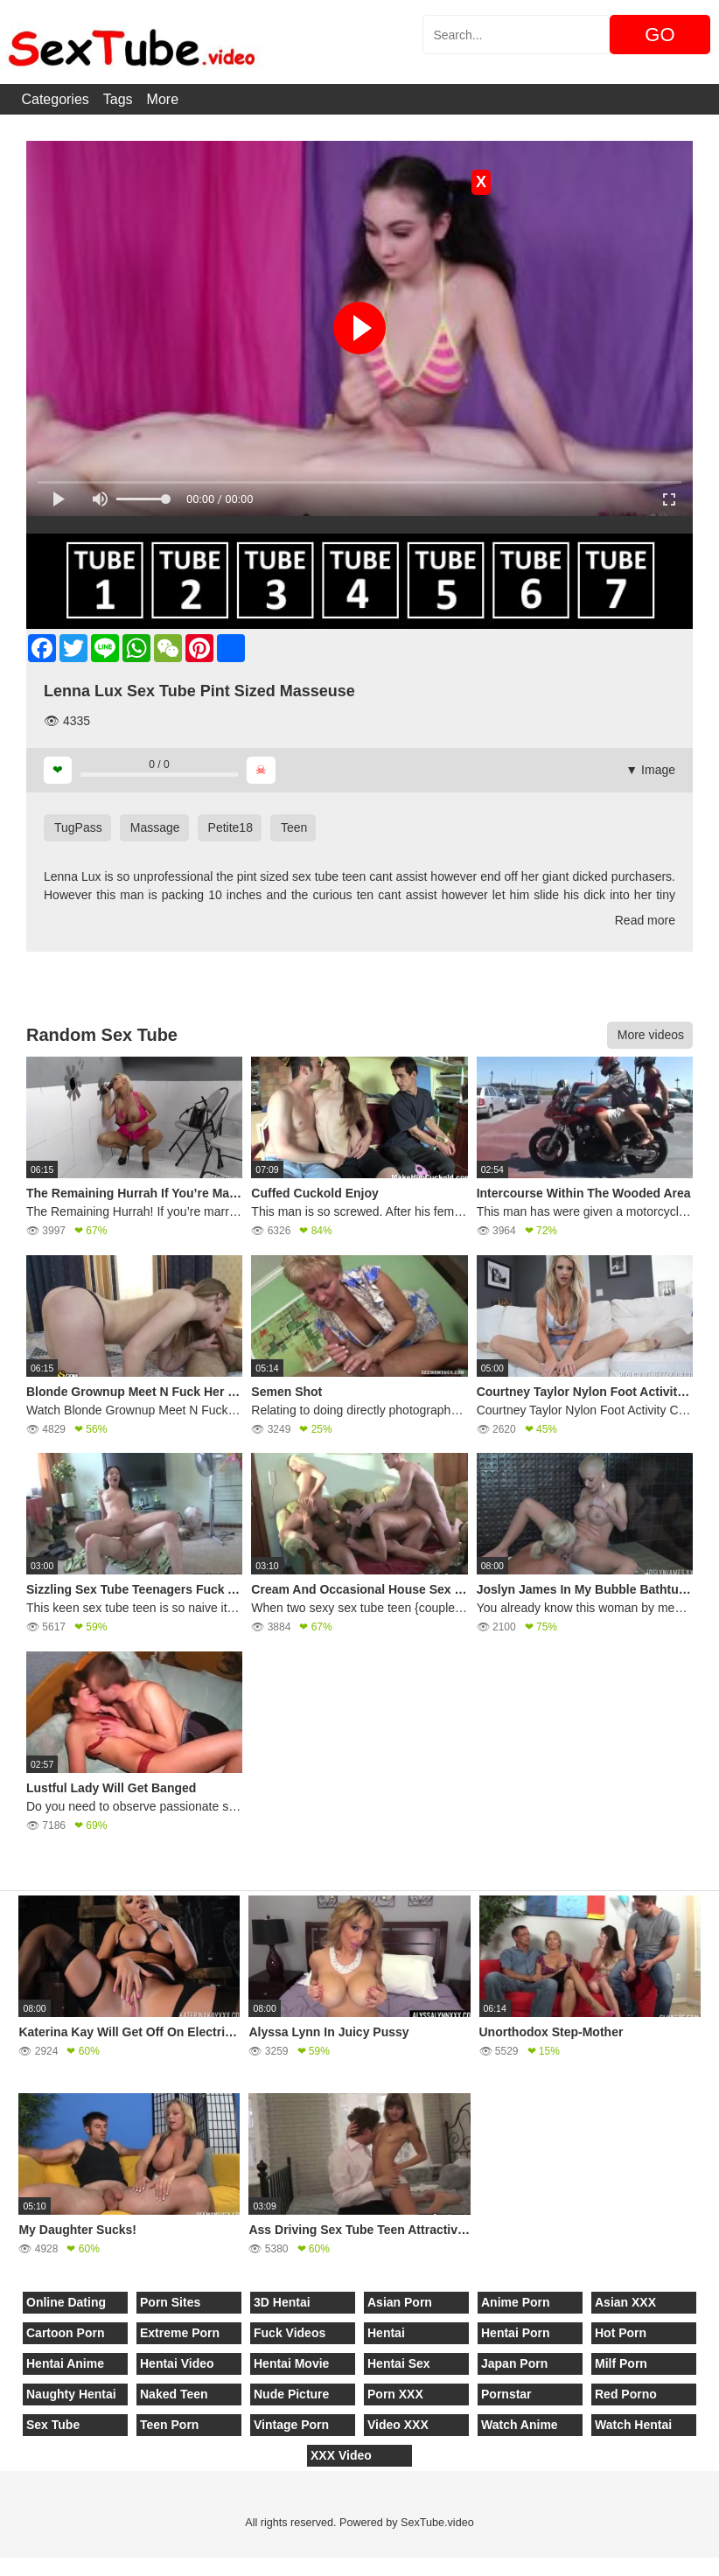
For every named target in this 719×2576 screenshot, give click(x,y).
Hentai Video (177, 2363)
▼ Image (650, 770)
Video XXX (398, 2425)
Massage (155, 827)
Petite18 (230, 827)
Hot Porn (620, 2333)
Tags (118, 99)
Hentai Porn (515, 2333)
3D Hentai (282, 2302)
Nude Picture (291, 2394)
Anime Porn (515, 2302)
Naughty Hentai (71, 2394)
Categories (54, 99)
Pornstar (506, 2394)
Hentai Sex (398, 2363)
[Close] (1, 2566)
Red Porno (626, 2394)
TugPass (78, 827)
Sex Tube (53, 2425)
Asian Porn (399, 2302)
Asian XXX (625, 2302)
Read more (645, 920)
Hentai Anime (65, 2363)
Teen (294, 827)
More (162, 99)
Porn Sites (170, 2302)
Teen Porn (169, 2425)
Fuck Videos (289, 2333)
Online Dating (66, 2302)
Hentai (386, 2333)
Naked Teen (174, 2394)
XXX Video (341, 2455)
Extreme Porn (180, 2333)
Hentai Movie (291, 2363)
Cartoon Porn (65, 2333)
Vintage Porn (291, 2425)
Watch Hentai (633, 2425)
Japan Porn (514, 2363)
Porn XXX (395, 2394)
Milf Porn (621, 2363)
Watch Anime (519, 2425)
